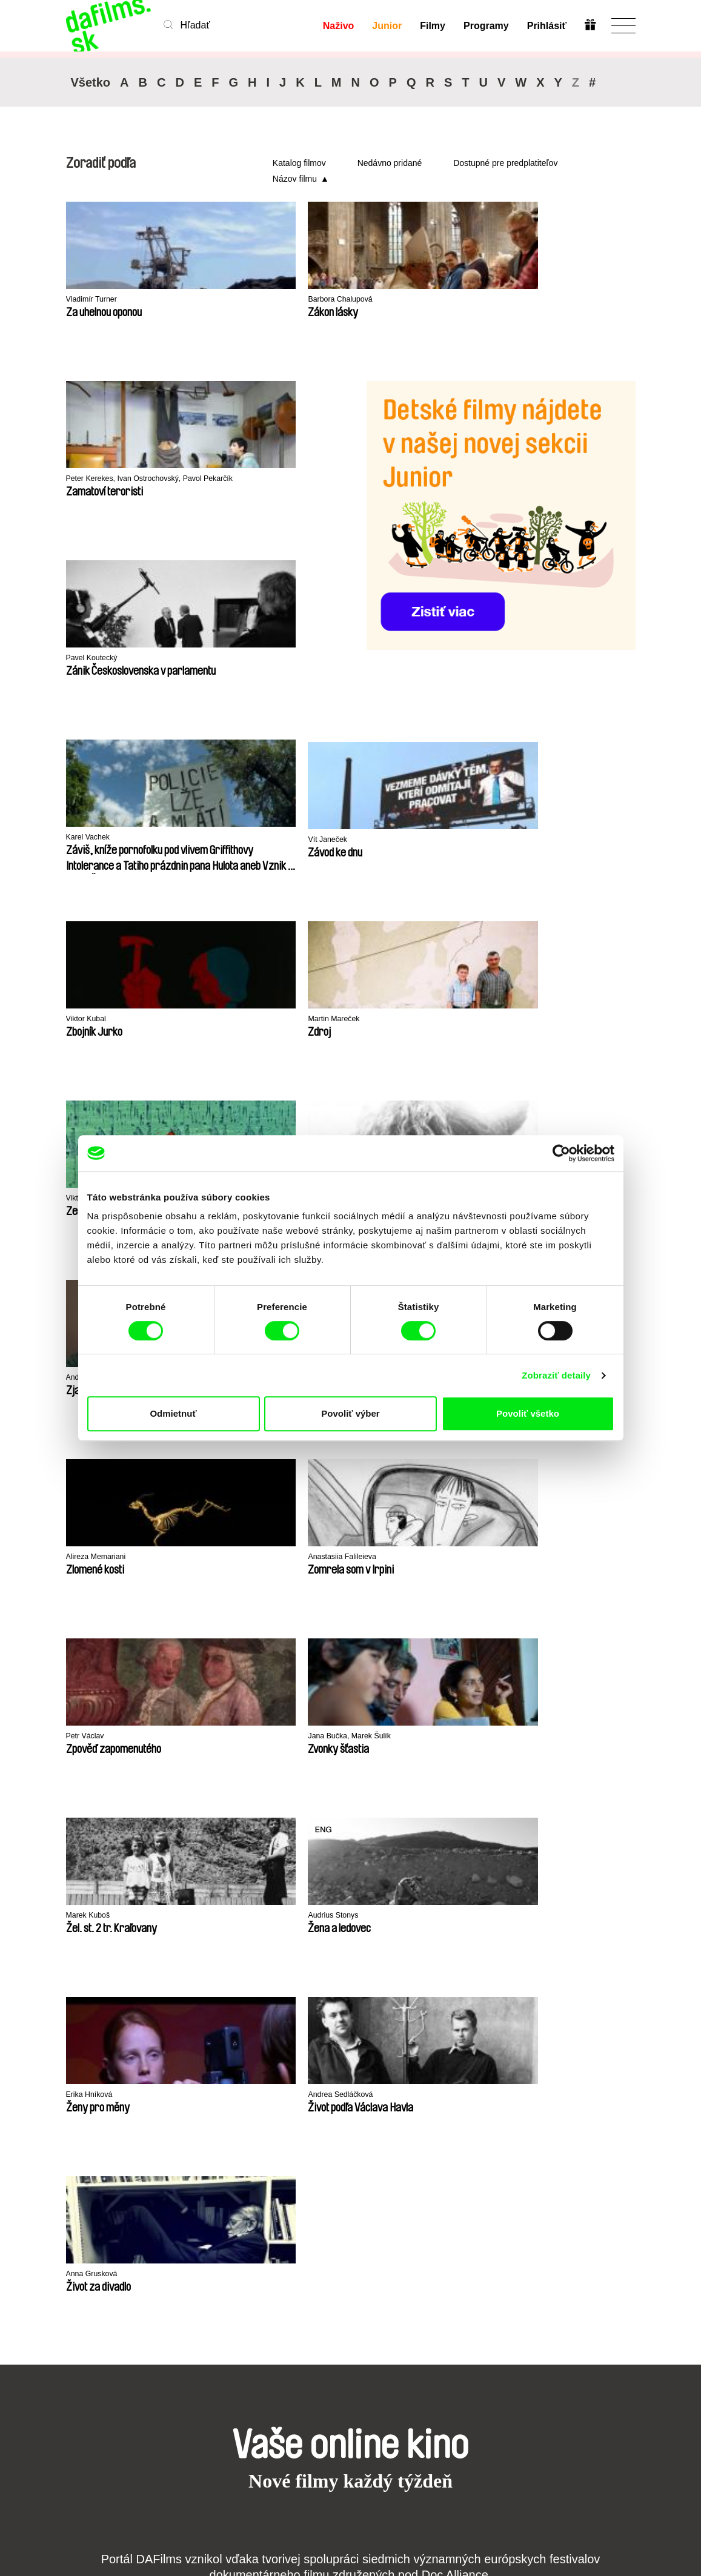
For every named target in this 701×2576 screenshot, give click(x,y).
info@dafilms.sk (129, 2409)
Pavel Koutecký (97, 479)
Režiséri (181, 2266)
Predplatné (285, 2212)
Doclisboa (164, 1845)
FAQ (271, 2244)
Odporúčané (190, 2233)
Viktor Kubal (236, 659)
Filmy (432, 26)
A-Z (171, 2201)
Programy (485, 26)
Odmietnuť (173, 1413)
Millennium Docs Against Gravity (256, 1848)
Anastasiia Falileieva (398, 1020)
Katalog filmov (299, 163)
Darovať (279, 2233)
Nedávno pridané (389, 163)
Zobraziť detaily (556, 1375)
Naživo (337, 26)
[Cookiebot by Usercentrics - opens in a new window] (561, 1153)
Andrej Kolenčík (534, 840)
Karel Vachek (238, 479)
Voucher (279, 2222)
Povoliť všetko (527, 1413)
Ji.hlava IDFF (496, 1845)
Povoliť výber (350, 1413)
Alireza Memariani (247, 1020)
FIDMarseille (413, 1845)
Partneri (83, 2212)
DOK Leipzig (331, 1845)
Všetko (91, 82)
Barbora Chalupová (250, 300)
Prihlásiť (545, 26)
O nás (78, 2201)
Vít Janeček (89, 659)
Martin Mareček (97, 838)
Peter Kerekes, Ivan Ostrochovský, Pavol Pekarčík (417, 305)
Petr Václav (525, 1020)
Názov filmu (295, 179)
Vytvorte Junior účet (363, 2228)
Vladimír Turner (97, 300)
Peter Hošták (383, 840)
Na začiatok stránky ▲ (590, 2186)
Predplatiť (588, 2496)
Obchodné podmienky (90, 2249)
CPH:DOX (82, 1844)
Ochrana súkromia (86, 2228)
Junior (386, 26)
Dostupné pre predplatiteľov (505, 163)
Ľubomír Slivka (96, 1020)
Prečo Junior (367, 2212)
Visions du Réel (582, 1844)
